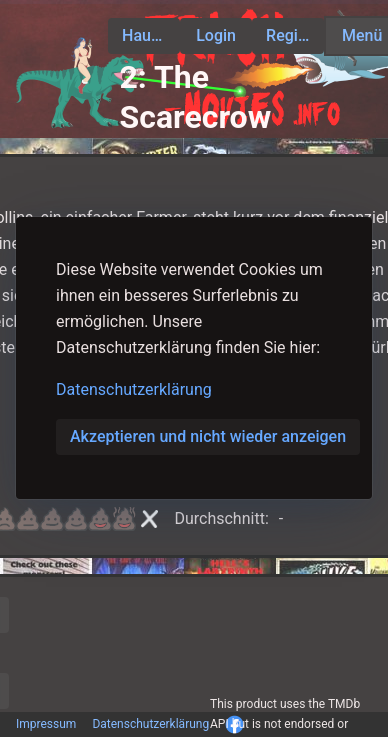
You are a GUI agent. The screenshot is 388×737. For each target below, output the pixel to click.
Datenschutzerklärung (134, 389)
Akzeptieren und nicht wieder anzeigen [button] (208, 436)
